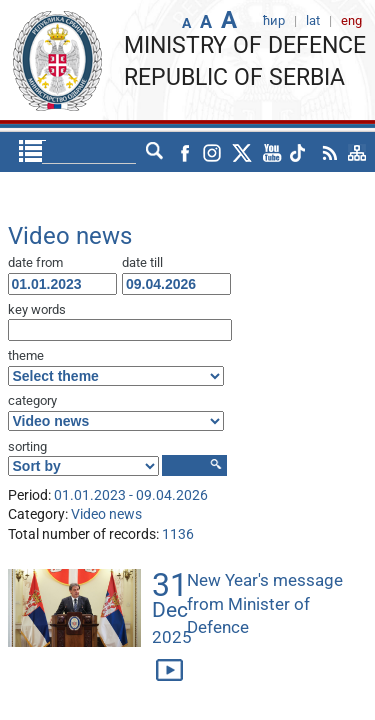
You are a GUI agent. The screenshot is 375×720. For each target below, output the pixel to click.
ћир (117, 152)
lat (155, 152)
